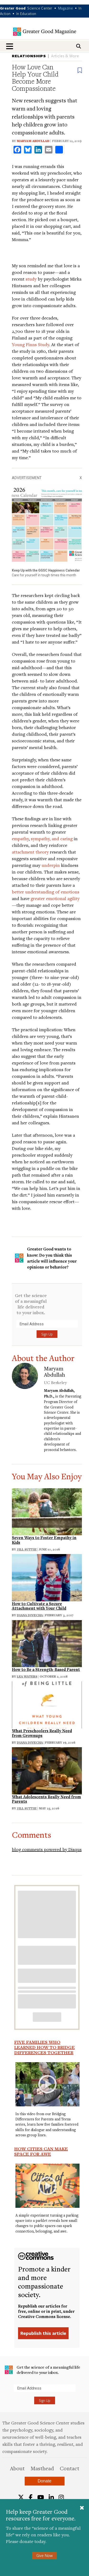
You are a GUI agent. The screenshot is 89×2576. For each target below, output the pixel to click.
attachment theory (30, 852)
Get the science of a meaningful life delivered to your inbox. (31, 1304)
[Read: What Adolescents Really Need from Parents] (47, 1770)
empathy (20, 838)
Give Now (44, 2555)
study (31, 279)
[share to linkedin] (38, 149)
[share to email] (48, 149)
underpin (51, 865)
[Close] (82, 2508)
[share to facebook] (17, 149)
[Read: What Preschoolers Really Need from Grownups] (47, 1704)
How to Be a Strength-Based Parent (46, 1669)
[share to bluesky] (28, 149)
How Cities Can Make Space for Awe (41, 2151)
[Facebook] (31, 2497)
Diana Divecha (30, 1615)
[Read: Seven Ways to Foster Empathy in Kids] (47, 1511)
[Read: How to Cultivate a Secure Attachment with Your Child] (47, 1577)
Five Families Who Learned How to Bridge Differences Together (44, 2047)
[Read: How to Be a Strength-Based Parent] (47, 1643)
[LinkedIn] (51, 2497)
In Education (26, 13)
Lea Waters (27, 1676)
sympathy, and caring (52, 838)
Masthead (42, 2468)
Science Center (39, 8)
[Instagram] (61, 2497)
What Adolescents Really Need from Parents (46, 1799)
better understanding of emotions (45, 892)
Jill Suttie (27, 1549)
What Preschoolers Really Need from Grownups (42, 1733)
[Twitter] (21, 2497)
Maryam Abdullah (33, 141)
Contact (69, 2468)
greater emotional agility (55, 898)
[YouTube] (40, 2497)
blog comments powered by (47, 1849)
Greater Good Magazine (44, 32)
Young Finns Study (30, 344)
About (17, 2468)
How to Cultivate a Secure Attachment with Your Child (39, 1606)
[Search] (78, 46)
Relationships (29, 55)
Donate (44, 2481)
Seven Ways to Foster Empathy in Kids (44, 1540)
